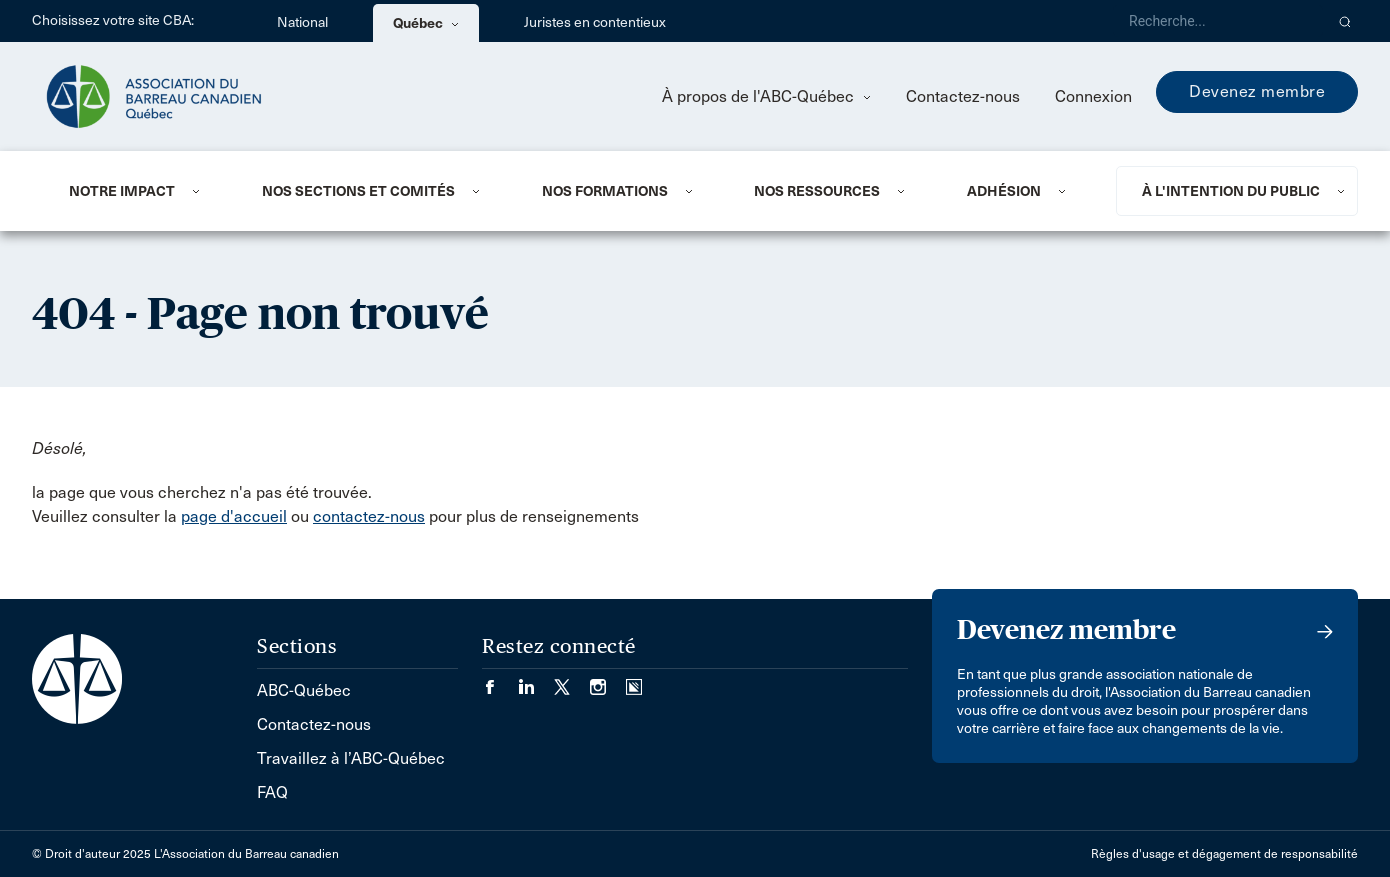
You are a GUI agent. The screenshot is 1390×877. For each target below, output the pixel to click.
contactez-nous (369, 516)
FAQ (272, 792)
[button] (1345, 21)
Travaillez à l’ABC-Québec (351, 758)
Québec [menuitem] (426, 23)
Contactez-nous (963, 96)
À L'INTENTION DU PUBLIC (1231, 191)
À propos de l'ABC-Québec (766, 96)
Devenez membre (1257, 91)
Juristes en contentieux (595, 22)
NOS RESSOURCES (817, 191)
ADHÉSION (1004, 191)
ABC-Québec (304, 690)
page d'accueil (234, 516)
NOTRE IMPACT (122, 191)
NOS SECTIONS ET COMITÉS (358, 191)
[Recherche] (1218, 21)
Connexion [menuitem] (1093, 96)
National (302, 22)
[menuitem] (141, 191)
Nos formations (605, 191)
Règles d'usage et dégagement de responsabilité (1224, 854)
